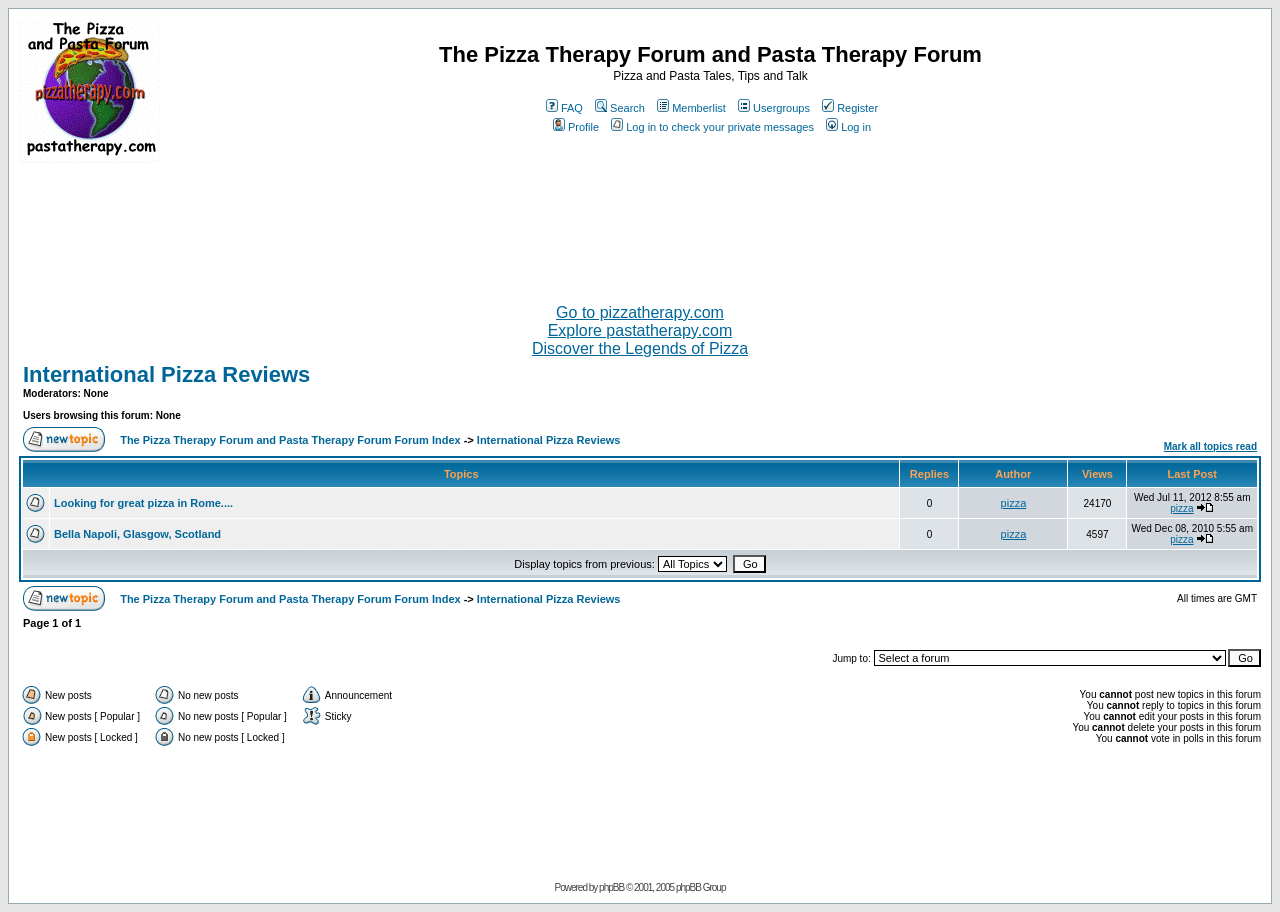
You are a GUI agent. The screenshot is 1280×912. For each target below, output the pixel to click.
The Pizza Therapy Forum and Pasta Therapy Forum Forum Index (290, 440)
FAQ (564, 108)
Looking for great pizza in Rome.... (143, 503)
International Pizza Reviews (166, 374)
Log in (848, 127)
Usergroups (774, 108)
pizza (1014, 503)
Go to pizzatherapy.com (640, 312)
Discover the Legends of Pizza (640, 348)
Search (620, 108)
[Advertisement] (640, 225)
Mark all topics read (1210, 446)
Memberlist (691, 108)
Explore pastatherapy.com (640, 330)
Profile (576, 127)
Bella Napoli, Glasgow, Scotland (137, 534)
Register (850, 108)
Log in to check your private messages (712, 127)
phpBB (611, 887)
